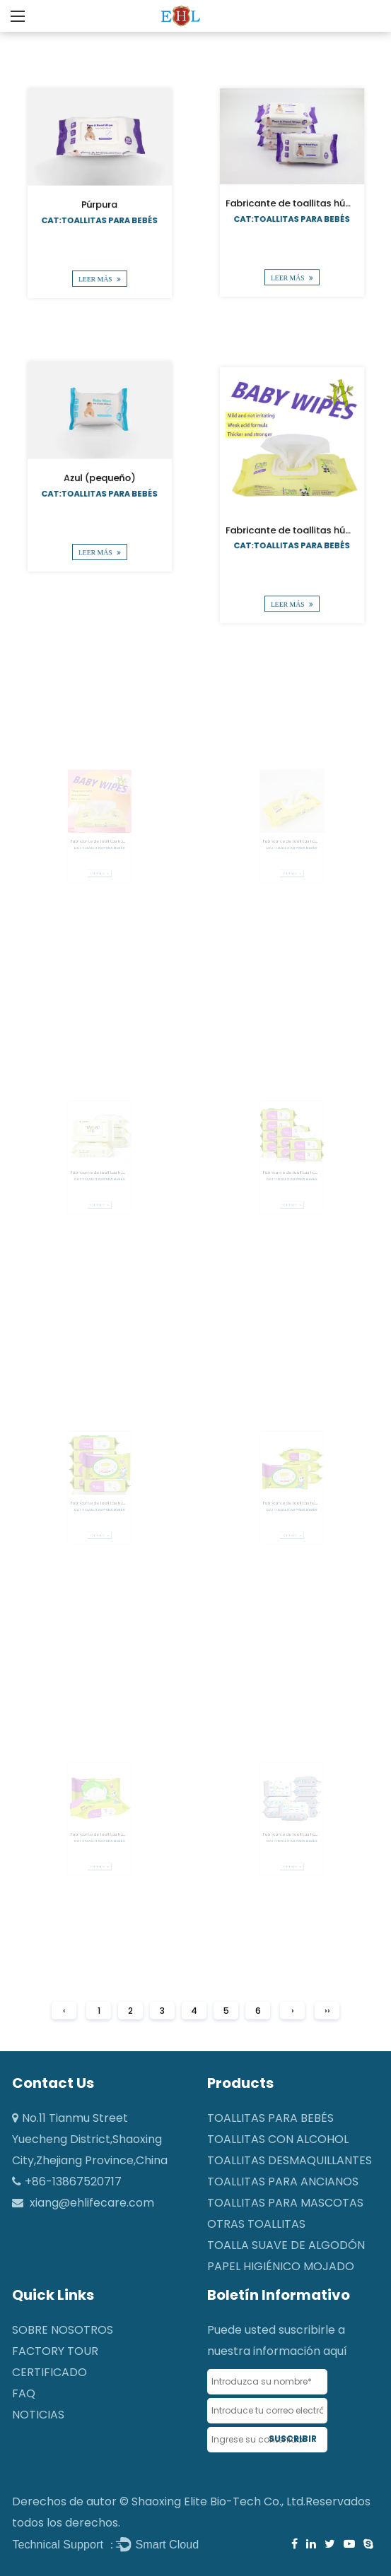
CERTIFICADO (49, 2372)
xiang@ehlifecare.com (92, 2203)
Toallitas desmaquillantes (289, 2160)
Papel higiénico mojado (280, 2266)
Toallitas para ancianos (282, 2181)
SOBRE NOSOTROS (62, 2330)
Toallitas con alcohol (278, 2139)
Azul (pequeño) (99, 476)
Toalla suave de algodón (286, 2245)
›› (327, 2011)
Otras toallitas (256, 2224)
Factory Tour (55, 2351)
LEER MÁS (99, 267)
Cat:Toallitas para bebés (99, 217)
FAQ (23, 2393)
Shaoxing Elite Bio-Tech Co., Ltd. (218, 2501)
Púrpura (99, 202)
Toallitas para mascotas (285, 2203)
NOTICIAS (38, 2414)
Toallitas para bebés (270, 2118)
